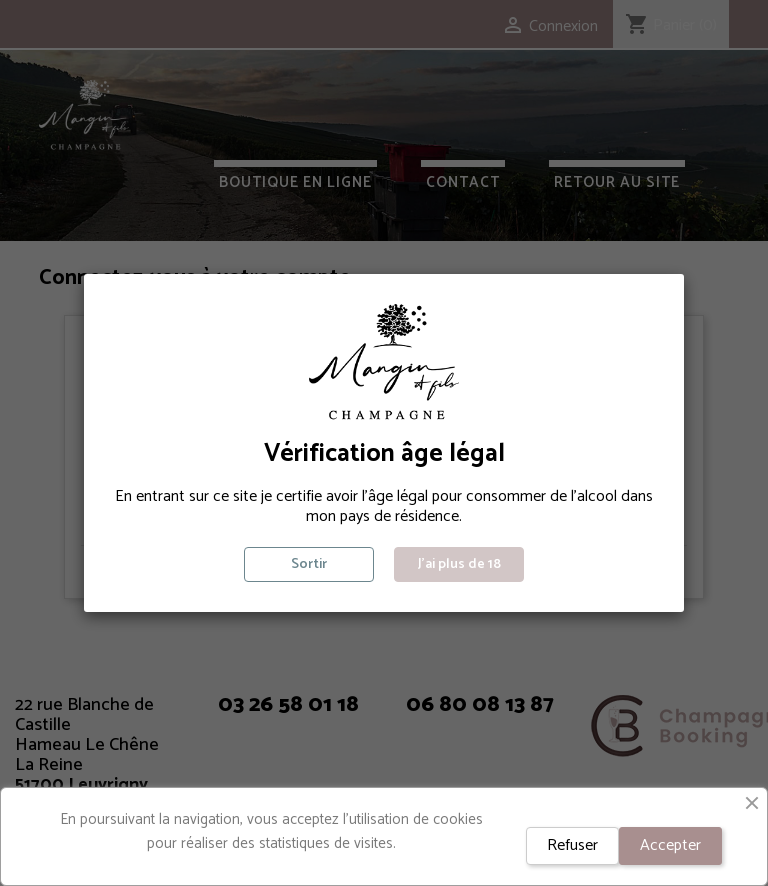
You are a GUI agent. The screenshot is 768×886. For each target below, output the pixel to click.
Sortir (309, 564)
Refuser (572, 845)
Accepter (670, 845)
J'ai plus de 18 (459, 564)
